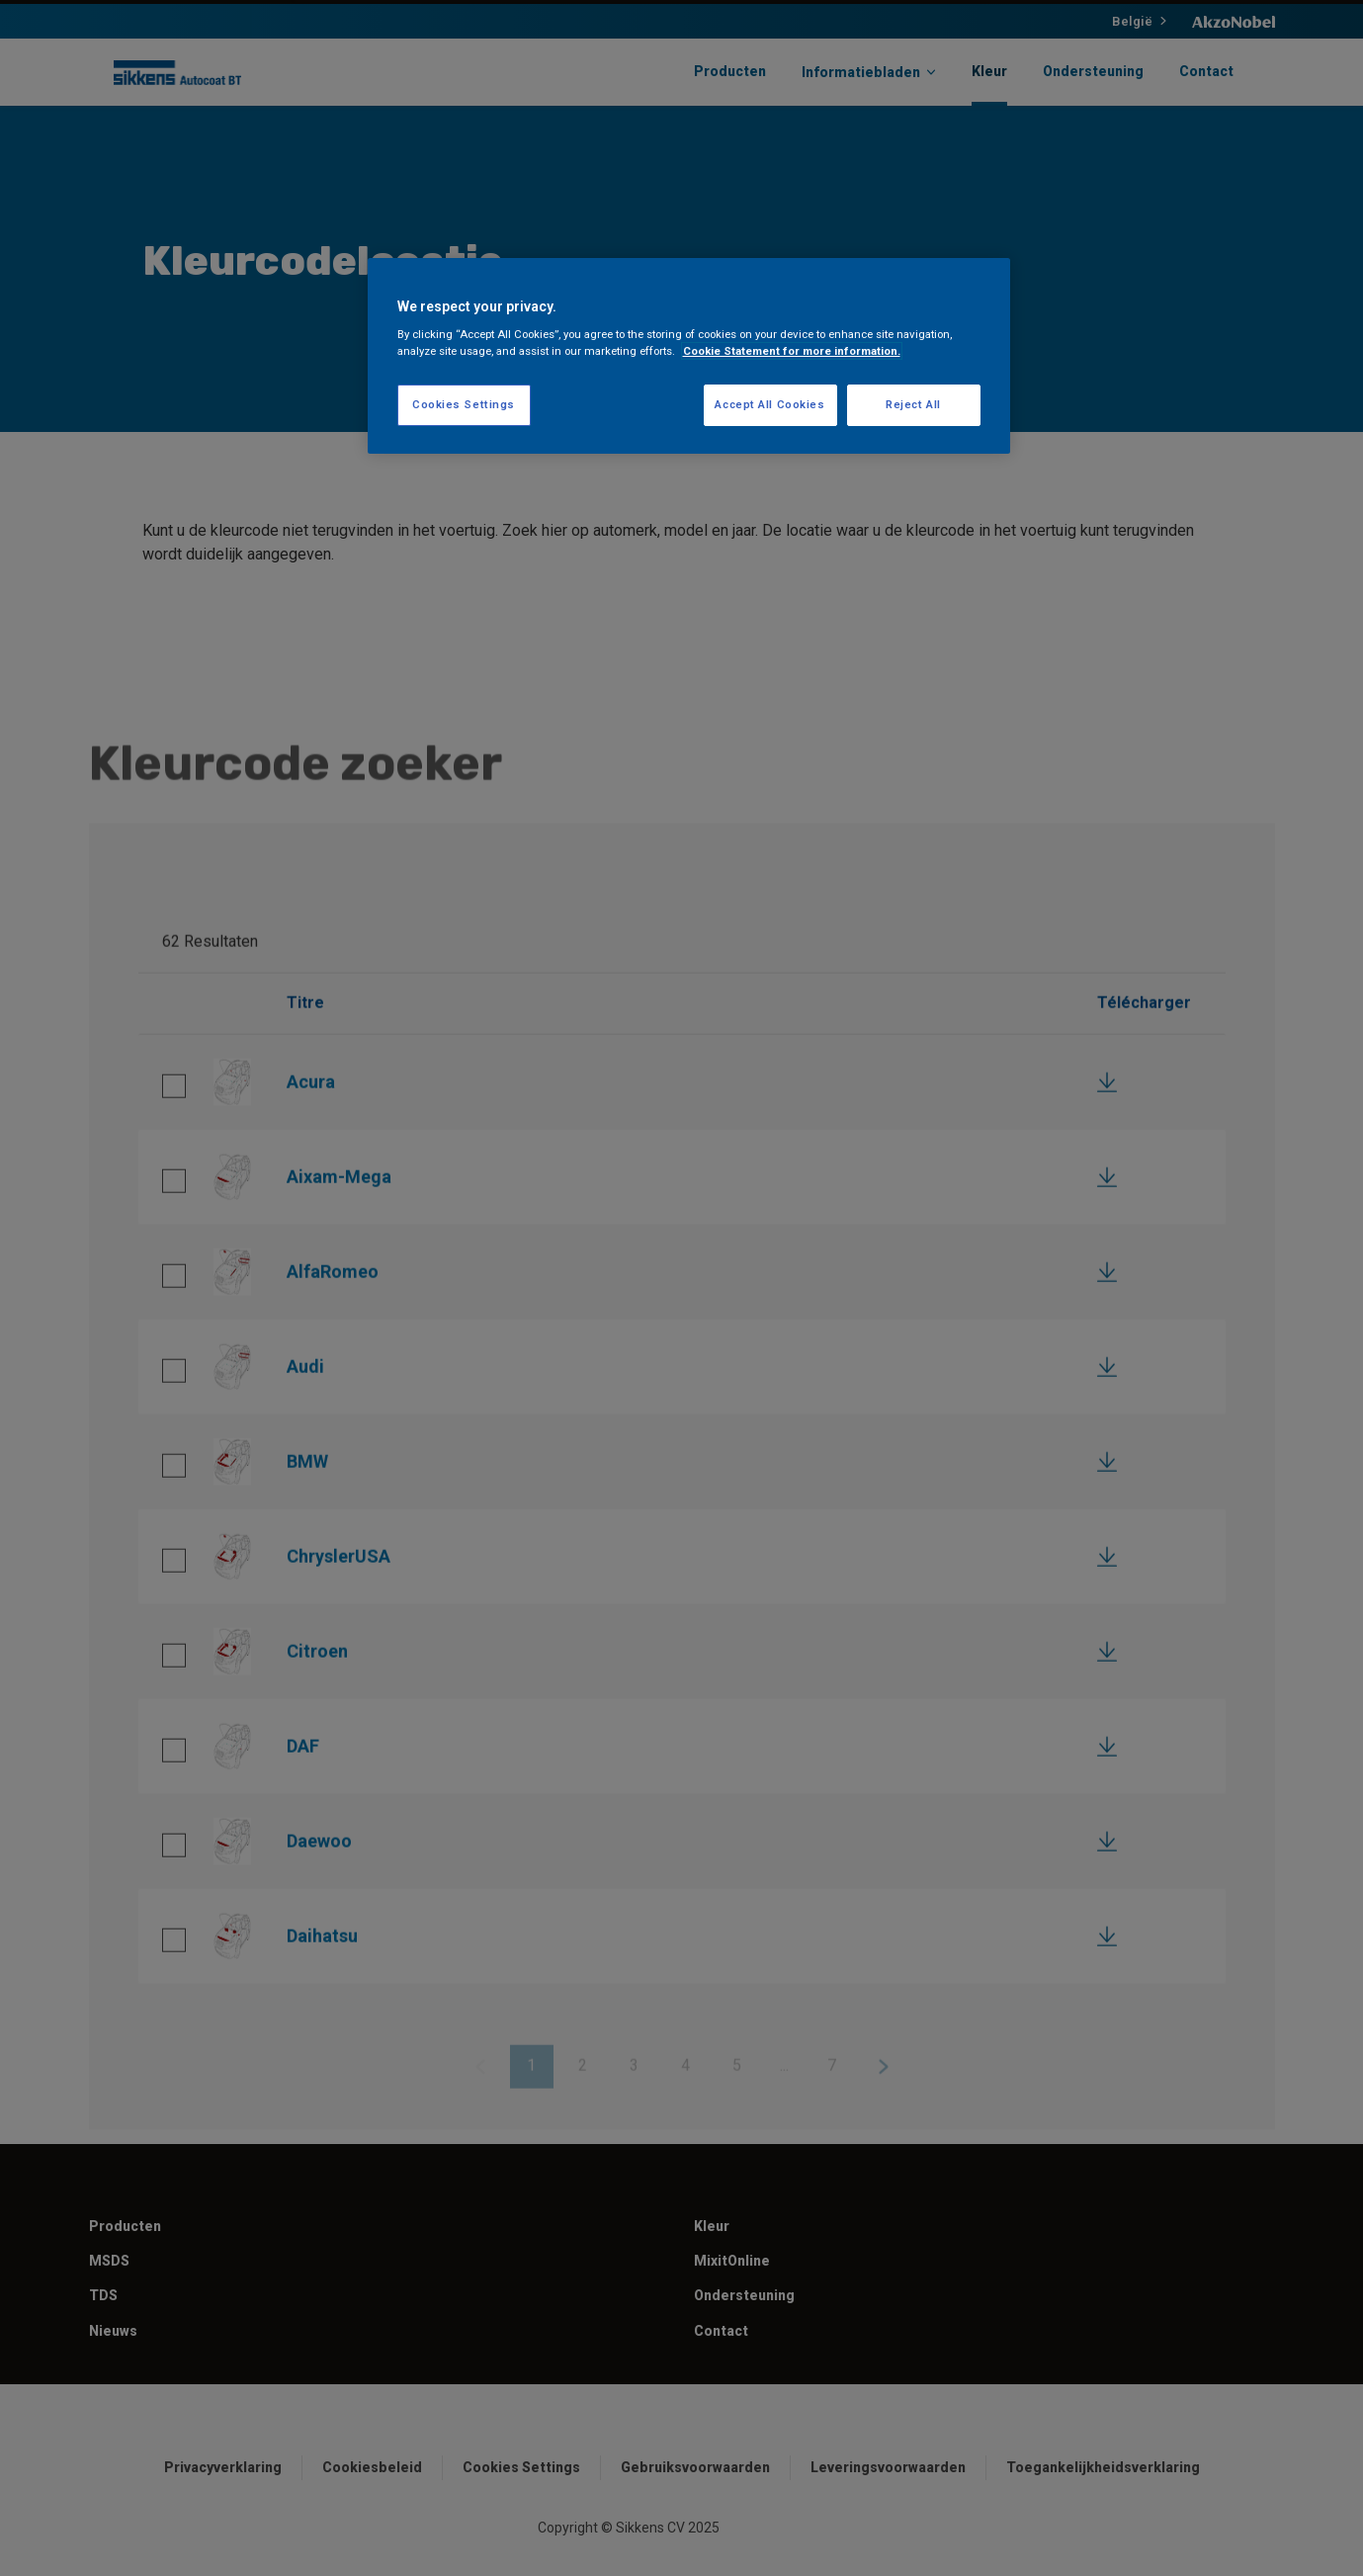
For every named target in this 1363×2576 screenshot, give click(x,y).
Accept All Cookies (769, 404)
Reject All (913, 404)
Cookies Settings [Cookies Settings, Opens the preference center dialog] (463, 404)
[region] (689, 356)
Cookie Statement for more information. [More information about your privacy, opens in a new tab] (791, 351)
